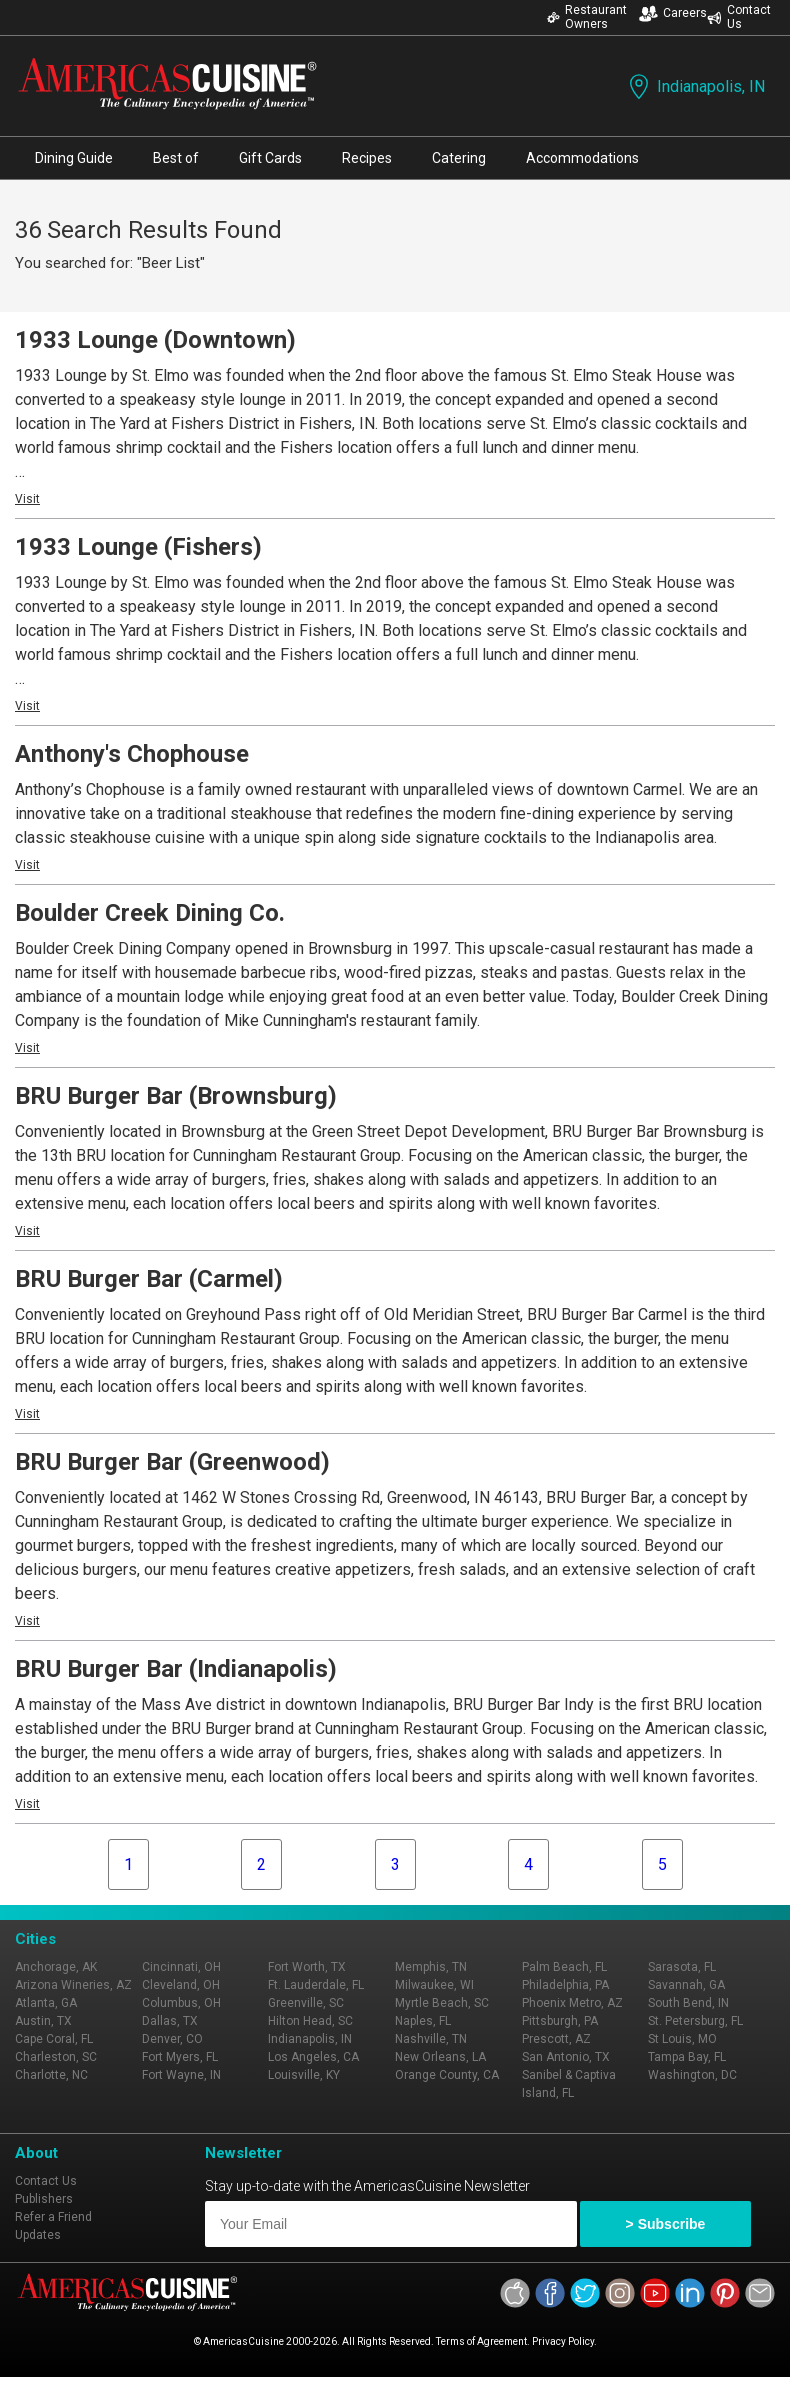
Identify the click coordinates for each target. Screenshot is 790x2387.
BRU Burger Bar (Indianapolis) (176, 1669)
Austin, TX (43, 2021)
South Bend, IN (688, 2003)
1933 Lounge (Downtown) (155, 340)
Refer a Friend (53, 2217)
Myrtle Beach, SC (442, 2003)
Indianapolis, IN (695, 86)
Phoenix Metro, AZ (572, 2003)
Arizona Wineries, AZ (73, 1985)
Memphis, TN (431, 1967)
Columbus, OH (181, 2003)
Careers (673, 13)
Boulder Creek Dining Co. (150, 913)
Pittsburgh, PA (560, 2021)
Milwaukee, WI (434, 1985)
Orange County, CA (447, 2075)
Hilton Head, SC (310, 2021)
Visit (27, 499)
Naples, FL (423, 2021)
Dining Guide (74, 158)
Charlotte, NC (51, 2075)
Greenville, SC (306, 2003)
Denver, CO (172, 2039)
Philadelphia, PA (565, 1985)
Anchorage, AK (56, 1967)
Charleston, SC (56, 2057)
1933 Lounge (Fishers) (138, 547)
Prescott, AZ (556, 2039)
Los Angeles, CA (313, 2057)
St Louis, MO (682, 2039)
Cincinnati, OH (181, 1967)
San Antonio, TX (566, 2057)
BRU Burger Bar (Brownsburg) (176, 1096)
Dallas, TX (170, 2021)
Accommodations (582, 158)
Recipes (367, 158)
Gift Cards (270, 158)
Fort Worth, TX (307, 1967)
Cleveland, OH (181, 1985)
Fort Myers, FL (180, 2057)
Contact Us (739, 17)
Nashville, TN (431, 2039)
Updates (38, 2235)
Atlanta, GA (46, 2003)
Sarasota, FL (682, 1967)
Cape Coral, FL (54, 2039)
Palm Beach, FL (564, 1967)
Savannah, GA (686, 1985)
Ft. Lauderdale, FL (316, 1985)
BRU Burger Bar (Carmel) (149, 1279)
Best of (176, 158)
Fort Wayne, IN (181, 2075)
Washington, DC (692, 2075)
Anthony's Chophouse (132, 754)
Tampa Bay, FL (687, 2057)
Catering (459, 158)
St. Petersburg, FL (695, 2021)
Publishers (44, 2199)
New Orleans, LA (440, 2057)
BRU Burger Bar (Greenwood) (172, 1462)
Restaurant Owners (587, 17)
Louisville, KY (304, 2075)
